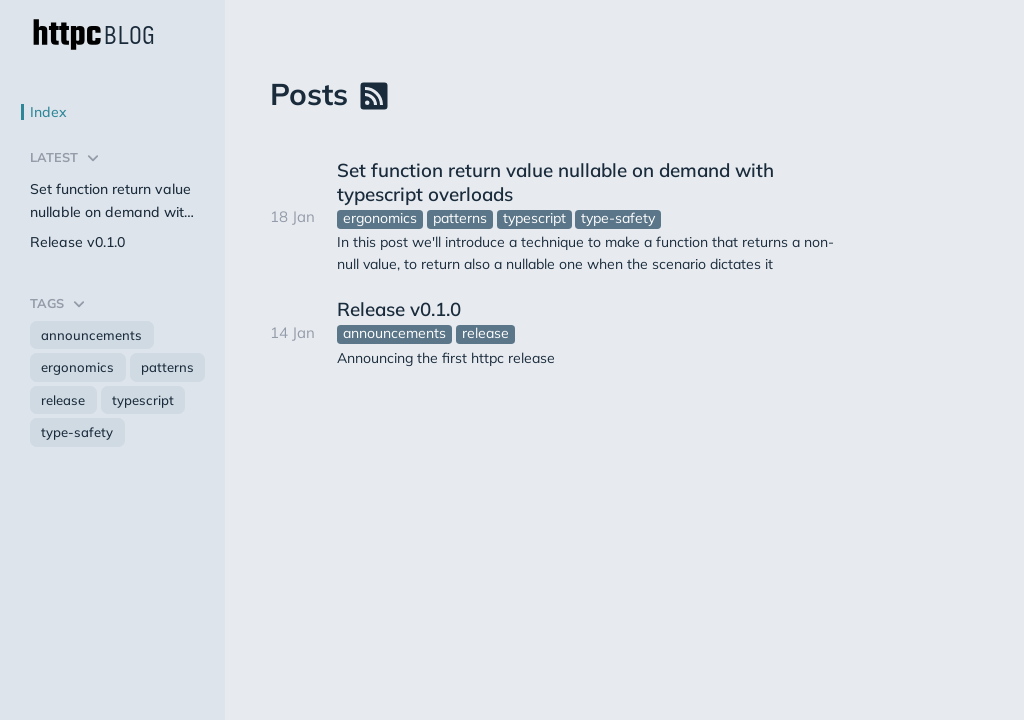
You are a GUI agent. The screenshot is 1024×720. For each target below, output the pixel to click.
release (63, 400)
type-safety (77, 432)
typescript (143, 400)
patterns (167, 367)
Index (48, 112)
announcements (91, 335)
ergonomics (77, 367)
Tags (62, 304)
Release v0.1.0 (77, 242)
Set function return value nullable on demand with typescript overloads (111, 203)
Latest (69, 158)
